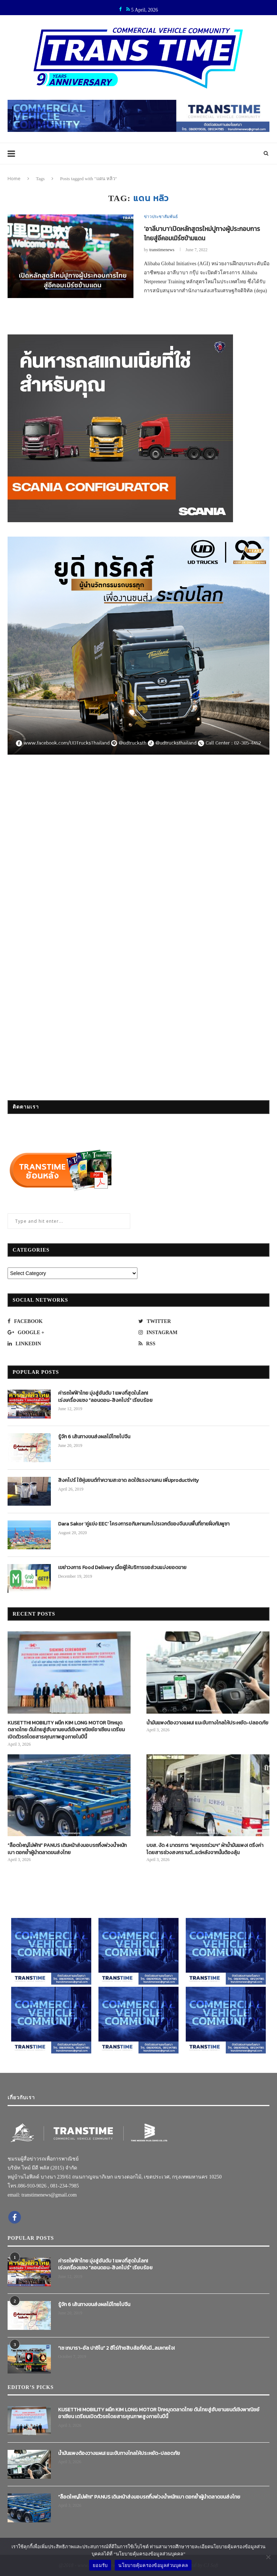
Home (14, 178)
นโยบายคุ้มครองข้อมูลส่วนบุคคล (153, 2565)
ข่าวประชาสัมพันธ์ (161, 216)
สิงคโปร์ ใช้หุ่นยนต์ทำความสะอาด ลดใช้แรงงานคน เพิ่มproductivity (128, 1480)
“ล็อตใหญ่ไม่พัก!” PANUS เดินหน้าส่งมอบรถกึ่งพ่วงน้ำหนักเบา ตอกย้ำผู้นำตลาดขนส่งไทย (67, 1849)
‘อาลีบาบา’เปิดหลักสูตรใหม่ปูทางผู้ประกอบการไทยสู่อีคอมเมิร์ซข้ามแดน (204, 234)
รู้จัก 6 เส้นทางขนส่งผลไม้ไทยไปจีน (94, 1436)
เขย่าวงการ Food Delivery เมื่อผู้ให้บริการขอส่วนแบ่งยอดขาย (122, 1567)
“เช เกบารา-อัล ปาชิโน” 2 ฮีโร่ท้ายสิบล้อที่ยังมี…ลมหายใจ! (116, 2348)
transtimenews (161, 250)
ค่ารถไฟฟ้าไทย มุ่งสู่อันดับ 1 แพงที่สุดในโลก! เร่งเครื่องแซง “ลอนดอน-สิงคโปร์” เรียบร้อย (105, 1397)
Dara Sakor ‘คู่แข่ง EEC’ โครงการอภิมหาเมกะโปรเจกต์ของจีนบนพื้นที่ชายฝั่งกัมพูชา (143, 1524)
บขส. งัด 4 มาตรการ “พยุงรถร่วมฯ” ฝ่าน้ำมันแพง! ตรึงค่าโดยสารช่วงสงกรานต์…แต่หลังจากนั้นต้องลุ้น (204, 1849)
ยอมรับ (100, 2565)
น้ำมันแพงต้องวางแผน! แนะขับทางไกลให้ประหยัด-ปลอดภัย (207, 1723)
